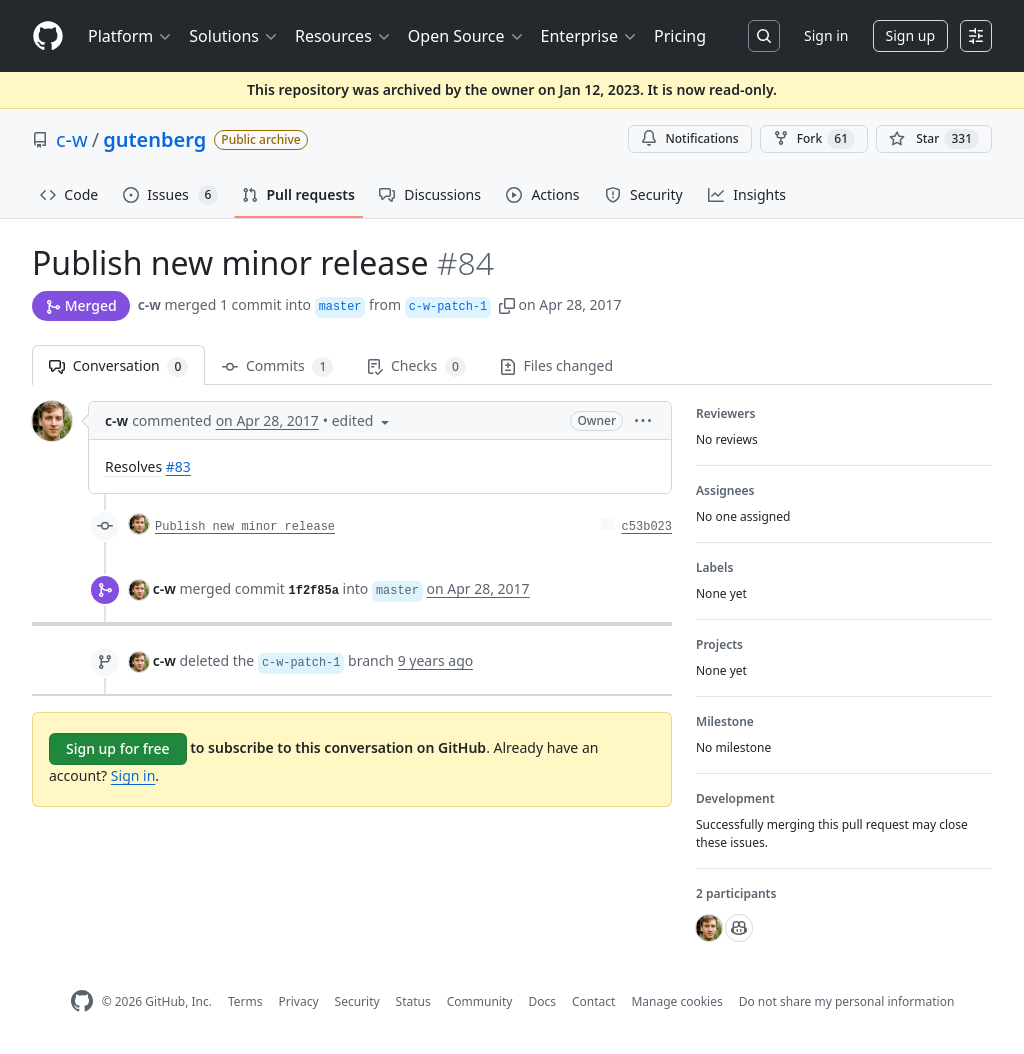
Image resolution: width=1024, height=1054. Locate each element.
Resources (343, 36)
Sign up (910, 35)
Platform (130, 36)
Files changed (556, 365)
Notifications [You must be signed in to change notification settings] (689, 138)
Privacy (299, 1001)
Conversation (118, 366)
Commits (277, 366)
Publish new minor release (245, 527)
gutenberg (154, 139)
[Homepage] (48, 36)
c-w (72, 139)
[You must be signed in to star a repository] (934, 139)
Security (357, 1001)
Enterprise (589, 36)
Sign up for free (118, 748)
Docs (542, 1001)
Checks (416, 366)
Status (413, 1001)
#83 (178, 466)
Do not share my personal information (847, 1001)
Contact (593, 1001)
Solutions (234, 36)
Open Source (466, 36)
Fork (814, 139)
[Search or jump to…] (764, 36)
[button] (507, 304)
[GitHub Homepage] (82, 1001)
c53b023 (647, 527)
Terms (245, 1001)
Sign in (826, 35)
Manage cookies (676, 1001)
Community (480, 1001)
